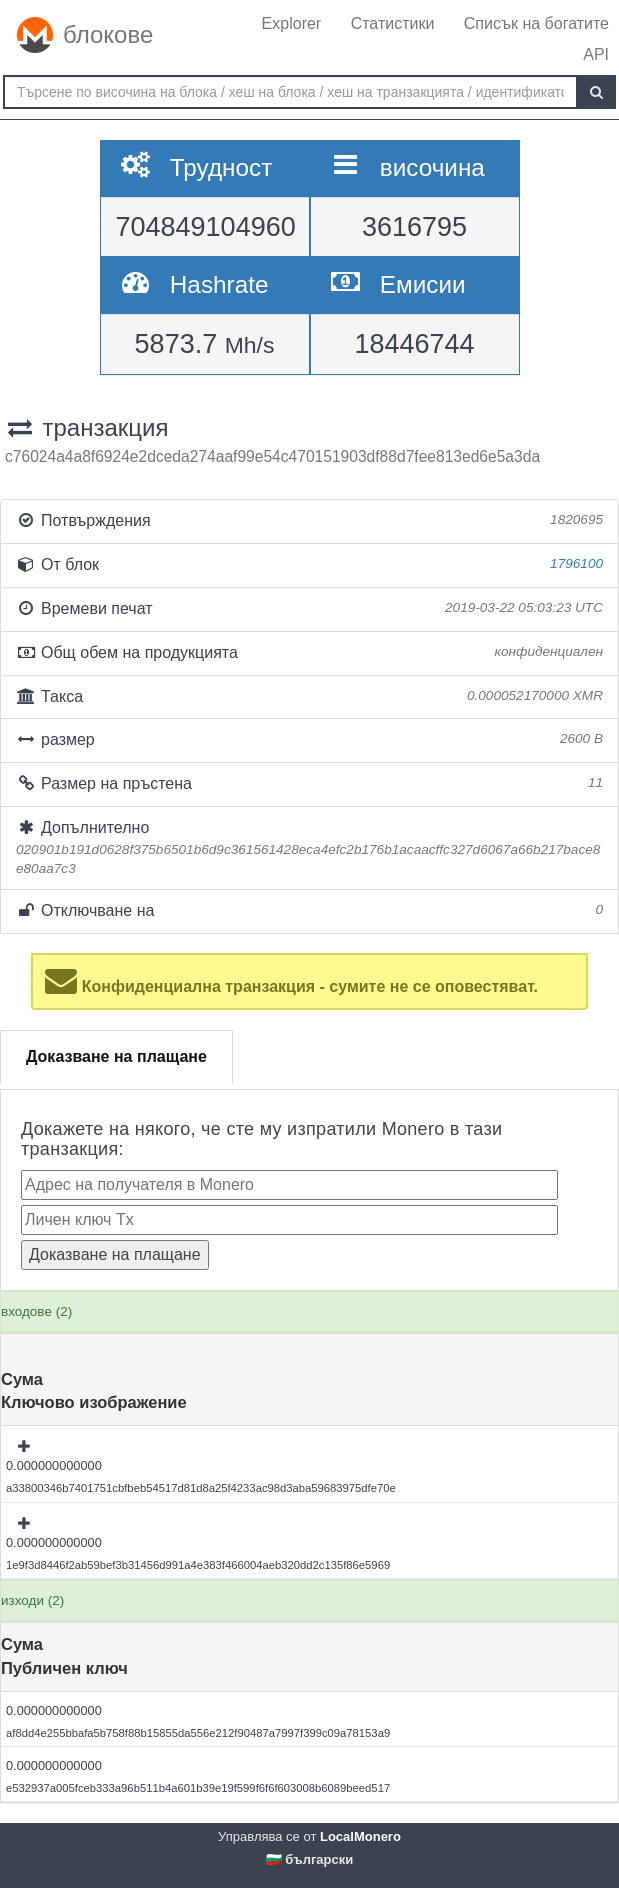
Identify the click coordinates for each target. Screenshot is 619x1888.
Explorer (292, 23)
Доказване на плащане (116, 1056)
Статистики (393, 23)
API (596, 54)
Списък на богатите (536, 23)
